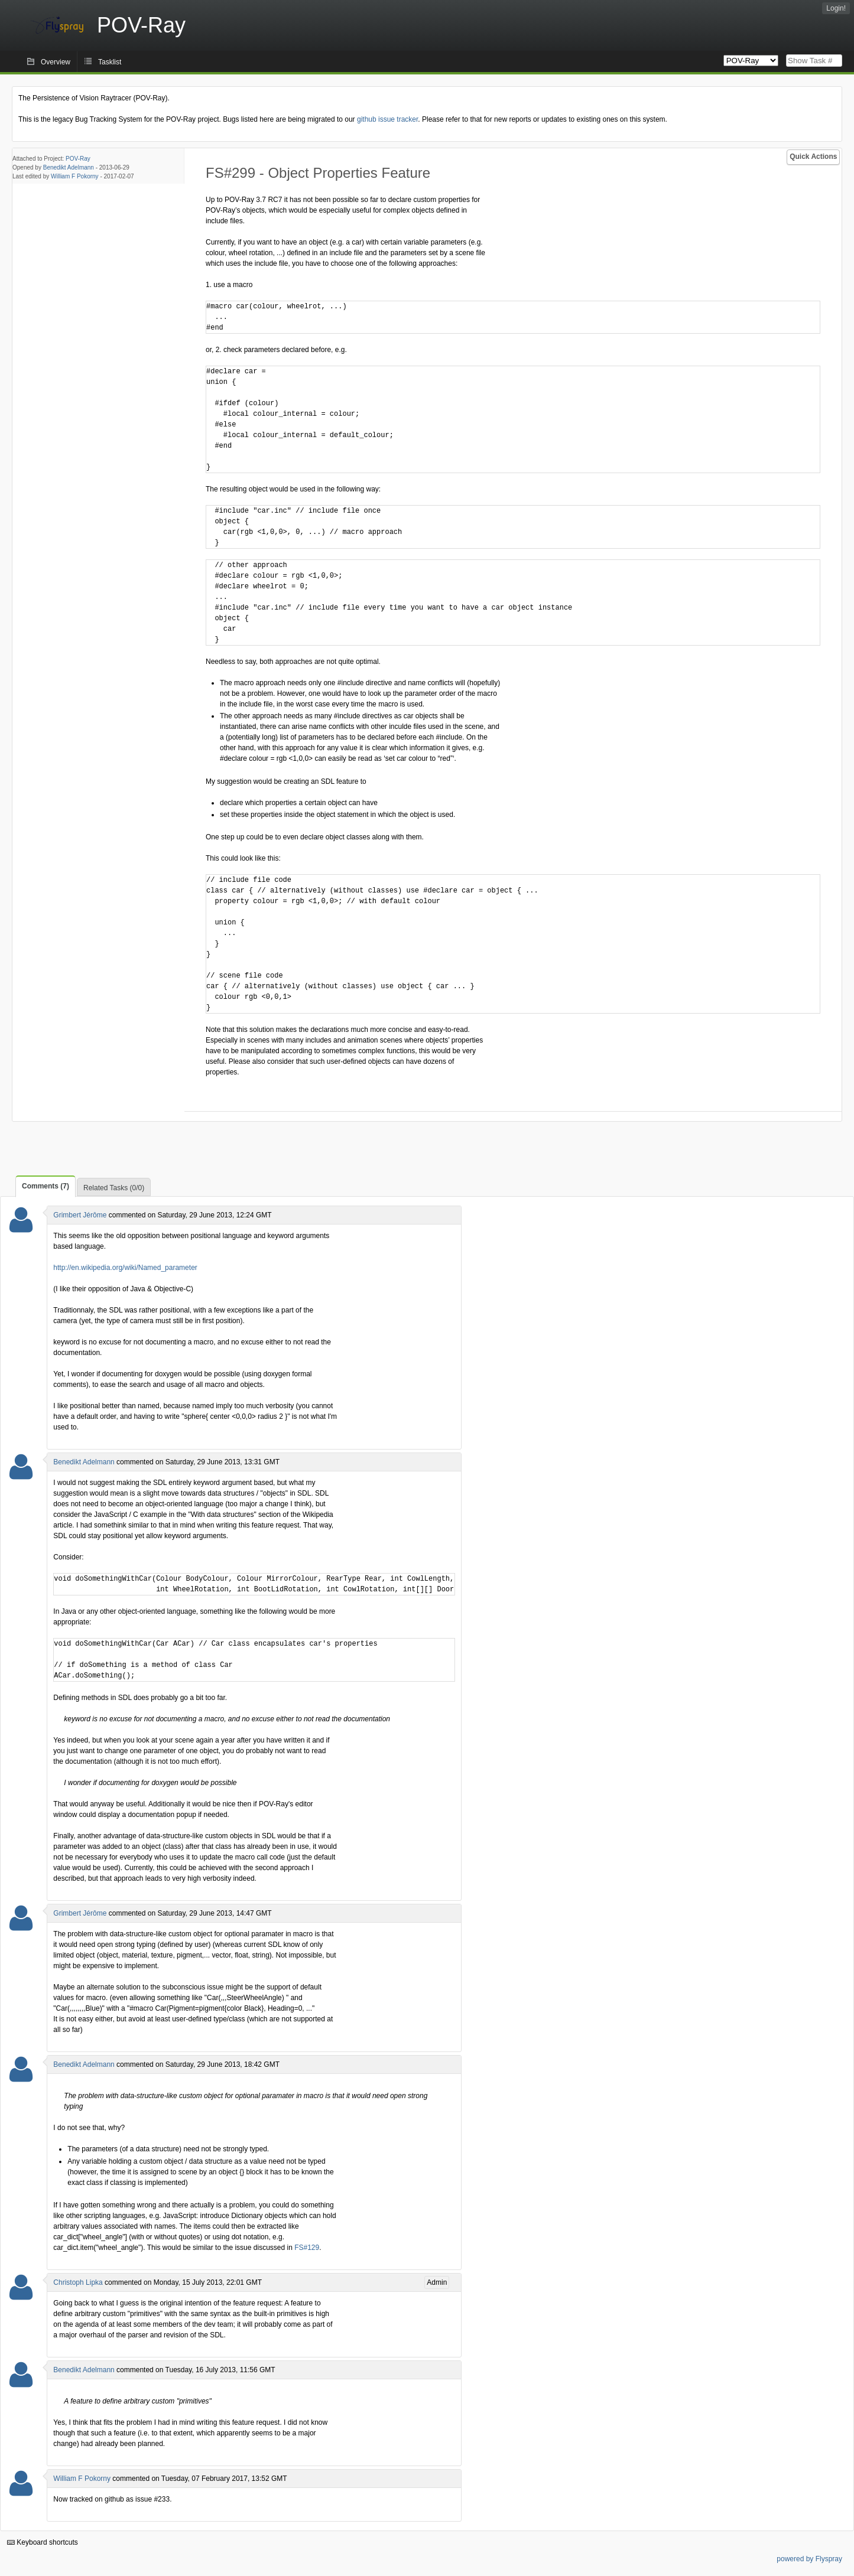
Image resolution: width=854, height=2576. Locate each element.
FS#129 (306, 2247)
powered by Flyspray (809, 2559)
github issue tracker (387, 119)
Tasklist (109, 62)
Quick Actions (813, 156)
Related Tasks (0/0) (113, 1188)
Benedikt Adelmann (68, 167)
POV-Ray (78, 158)
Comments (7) (45, 1186)
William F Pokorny (75, 176)
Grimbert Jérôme (79, 1215)
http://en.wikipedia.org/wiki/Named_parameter (125, 1267)
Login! (836, 8)
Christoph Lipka (77, 2282)
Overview (55, 62)
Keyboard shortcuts (42, 2542)
